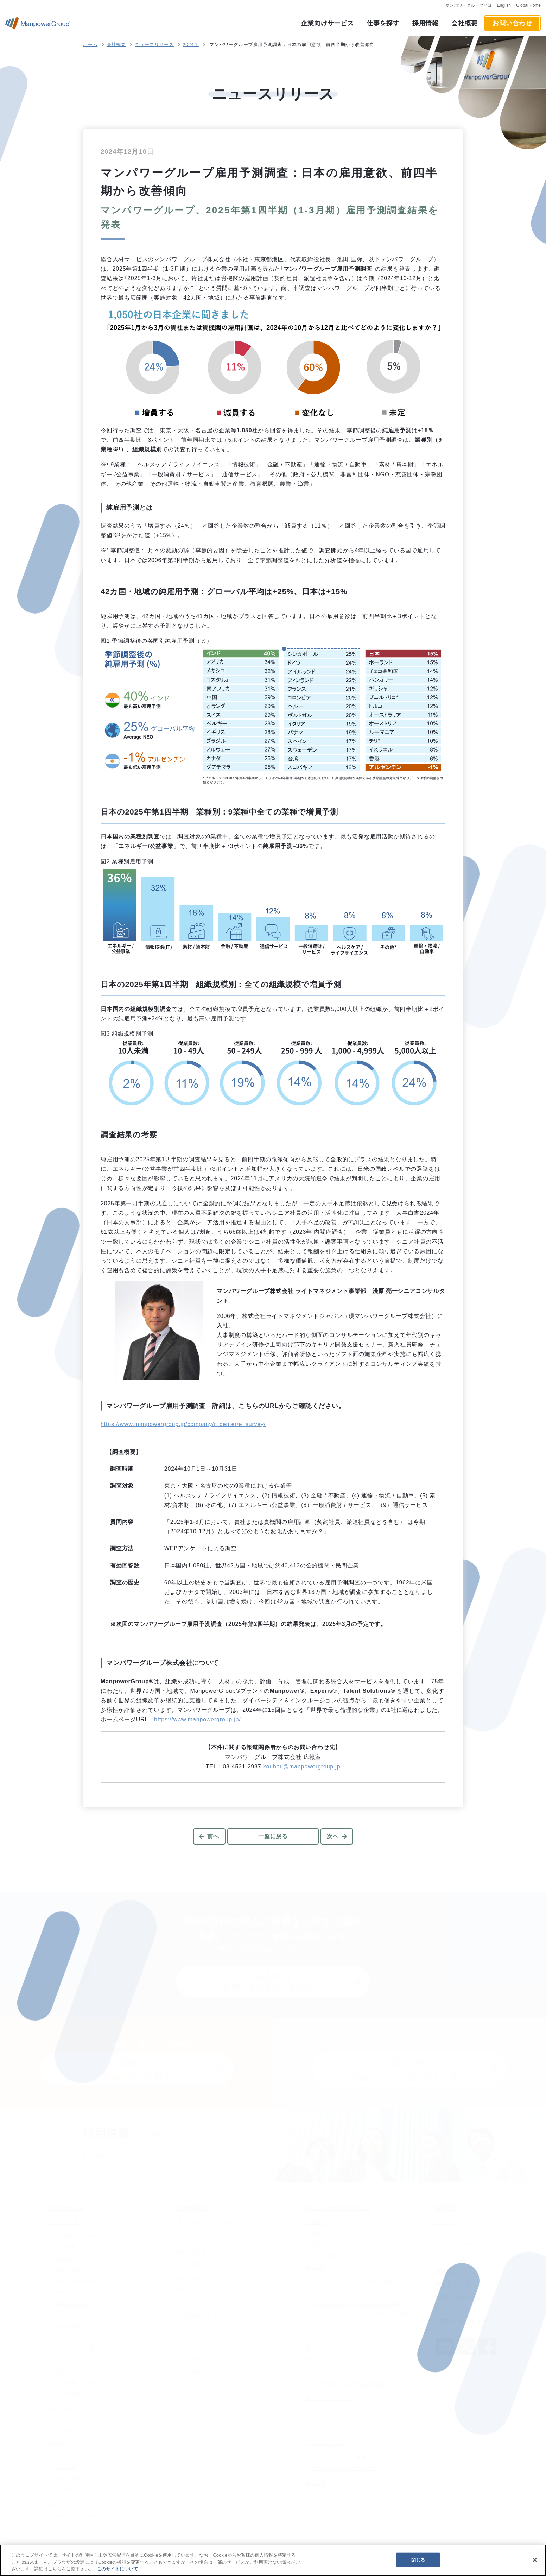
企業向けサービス (327, 23)
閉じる (418, 2559)
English (504, 5)
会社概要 (464, 23)
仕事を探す (383, 23)
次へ (333, 1836)
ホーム (90, 44)
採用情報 (425, 23)
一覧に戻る (273, 1836)
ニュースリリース (154, 44)
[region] (273, 2560)
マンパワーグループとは (468, 5)
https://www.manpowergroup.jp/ (197, 1719)
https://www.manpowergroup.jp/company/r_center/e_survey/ (183, 1424)
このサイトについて (117, 2568)
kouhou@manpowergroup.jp (302, 1767)
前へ (213, 1836)
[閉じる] (534, 2560)
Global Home (528, 5)
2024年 (191, 44)
